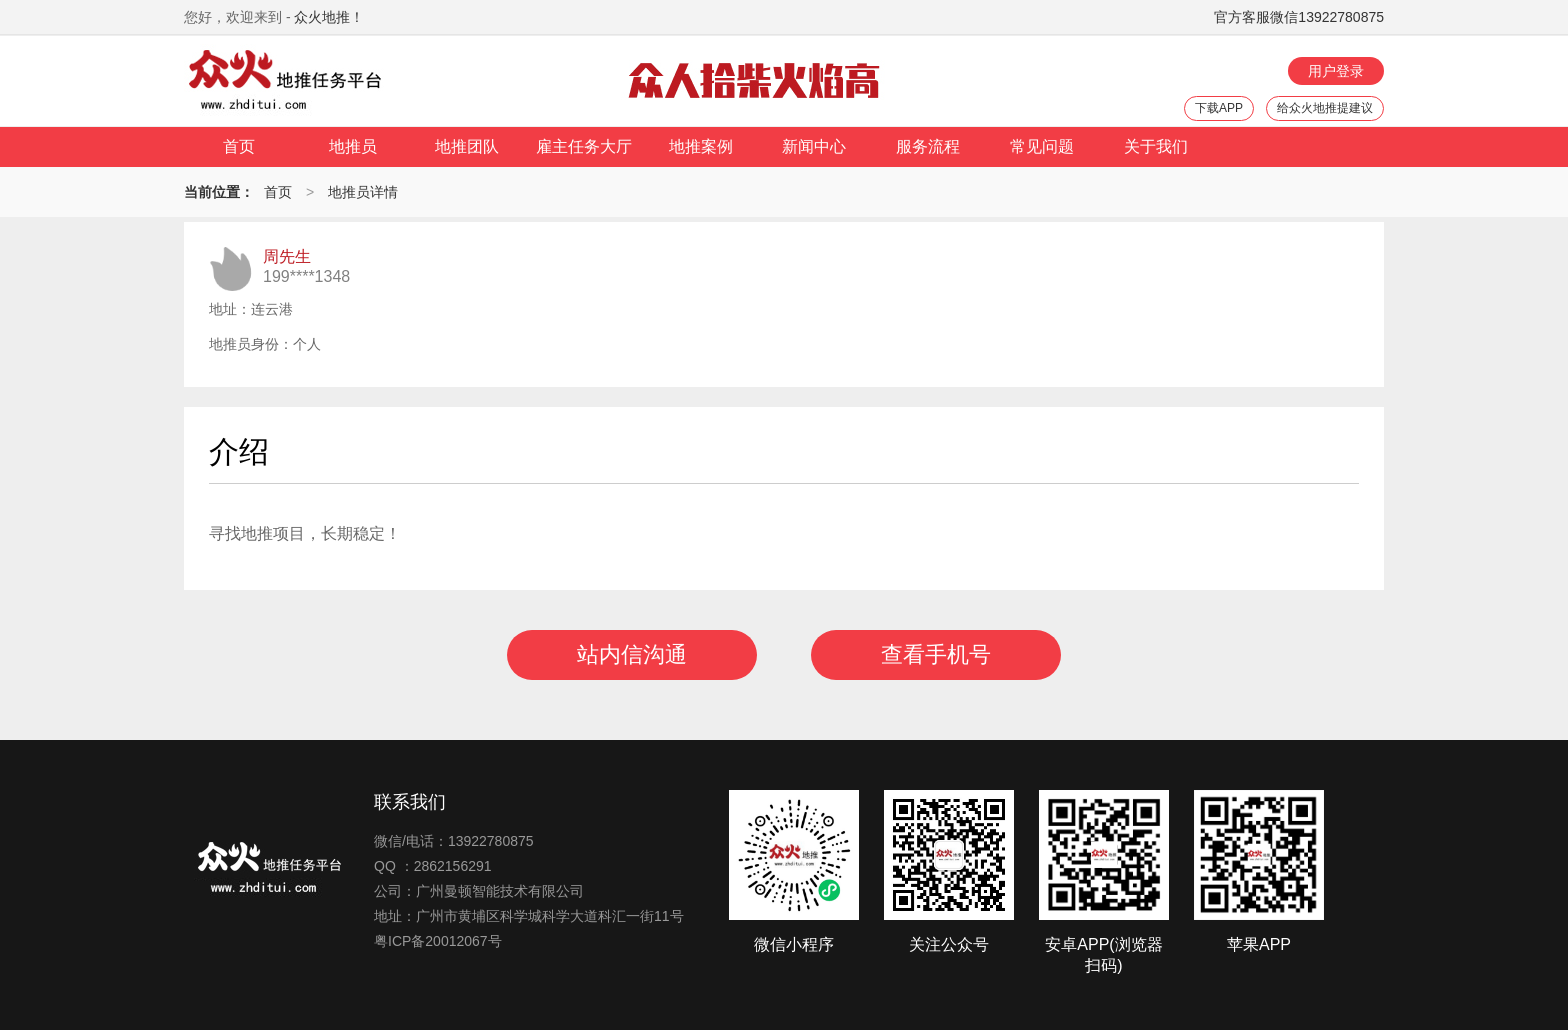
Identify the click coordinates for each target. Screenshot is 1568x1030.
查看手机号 (936, 654)
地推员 (353, 146)
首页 (239, 146)
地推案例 (701, 146)
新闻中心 (814, 146)
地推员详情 (363, 192)
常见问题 (1042, 146)
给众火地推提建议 (1325, 108)
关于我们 (1156, 146)
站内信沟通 (632, 654)
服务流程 (928, 146)
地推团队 (467, 146)
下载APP (1219, 108)
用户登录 (1336, 71)
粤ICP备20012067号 (438, 941)
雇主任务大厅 (584, 146)
